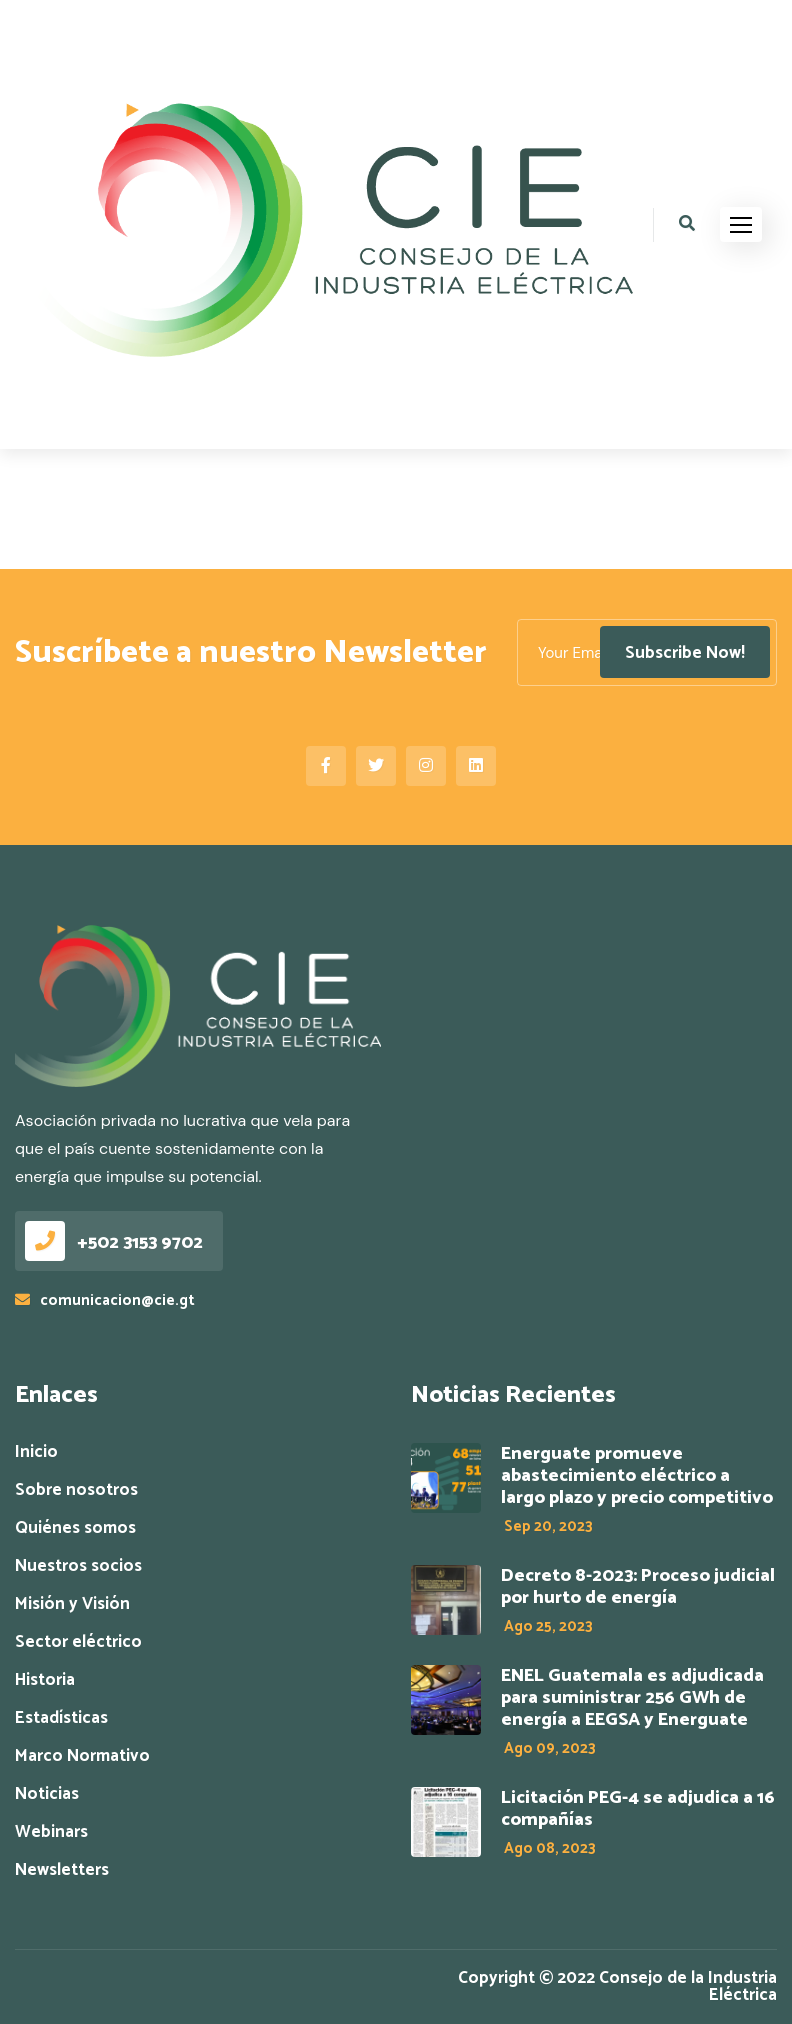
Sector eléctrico (78, 1642)
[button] (741, 224)
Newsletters (62, 1870)
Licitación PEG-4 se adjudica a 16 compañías (638, 1809)
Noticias (47, 1794)
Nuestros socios (78, 1566)
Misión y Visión (72, 1604)
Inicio (36, 1452)
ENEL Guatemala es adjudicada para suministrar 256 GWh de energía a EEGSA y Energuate (632, 1698)
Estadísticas (61, 1718)
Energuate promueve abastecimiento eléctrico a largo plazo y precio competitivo (637, 1476)
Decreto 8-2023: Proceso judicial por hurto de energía (638, 1587)
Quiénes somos (75, 1528)
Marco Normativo (82, 1756)
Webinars (51, 1832)
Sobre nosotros (76, 1490)
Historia (45, 1680)
